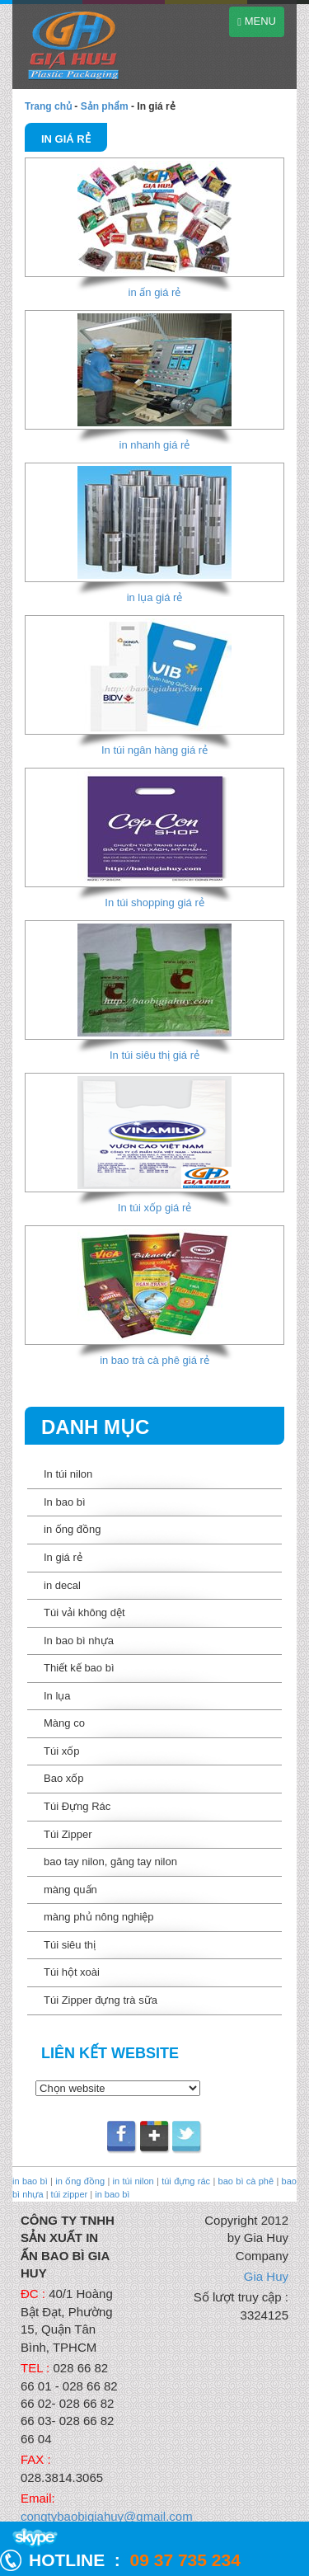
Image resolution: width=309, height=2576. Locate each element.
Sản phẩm (105, 106)
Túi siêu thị (70, 1945)
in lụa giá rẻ (155, 597)
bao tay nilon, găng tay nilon (110, 1861)
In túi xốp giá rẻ (154, 1207)
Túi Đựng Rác (77, 1806)
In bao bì (65, 1502)
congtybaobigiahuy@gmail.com (107, 2516)
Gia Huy (266, 2276)
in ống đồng (72, 1529)
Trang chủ (48, 106)
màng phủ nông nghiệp (99, 1917)
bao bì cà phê (246, 2181)
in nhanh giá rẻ (154, 445)
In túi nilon (68, 1474)
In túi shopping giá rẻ (154, 902)
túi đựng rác (186, 2181)
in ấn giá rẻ (155, 292)
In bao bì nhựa (79, 1640)
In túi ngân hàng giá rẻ (154, 750)
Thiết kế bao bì (79, 1668)
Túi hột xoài (72, 1972)
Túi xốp (61, 1751)
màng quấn (70, 1889)
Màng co (64, 1723)
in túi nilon (133, 2181)
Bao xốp (63, 1778)
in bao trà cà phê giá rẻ (154, 1360)
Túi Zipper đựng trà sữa (100, 2000)
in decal (62, 1585)
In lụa (57, 1696)
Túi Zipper (68, 1834)
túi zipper (69, 2194)
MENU (256, 21)
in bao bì (30, 2181)
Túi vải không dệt (84, 1612)
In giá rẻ (63, 1557)
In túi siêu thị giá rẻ (154, 1055)
